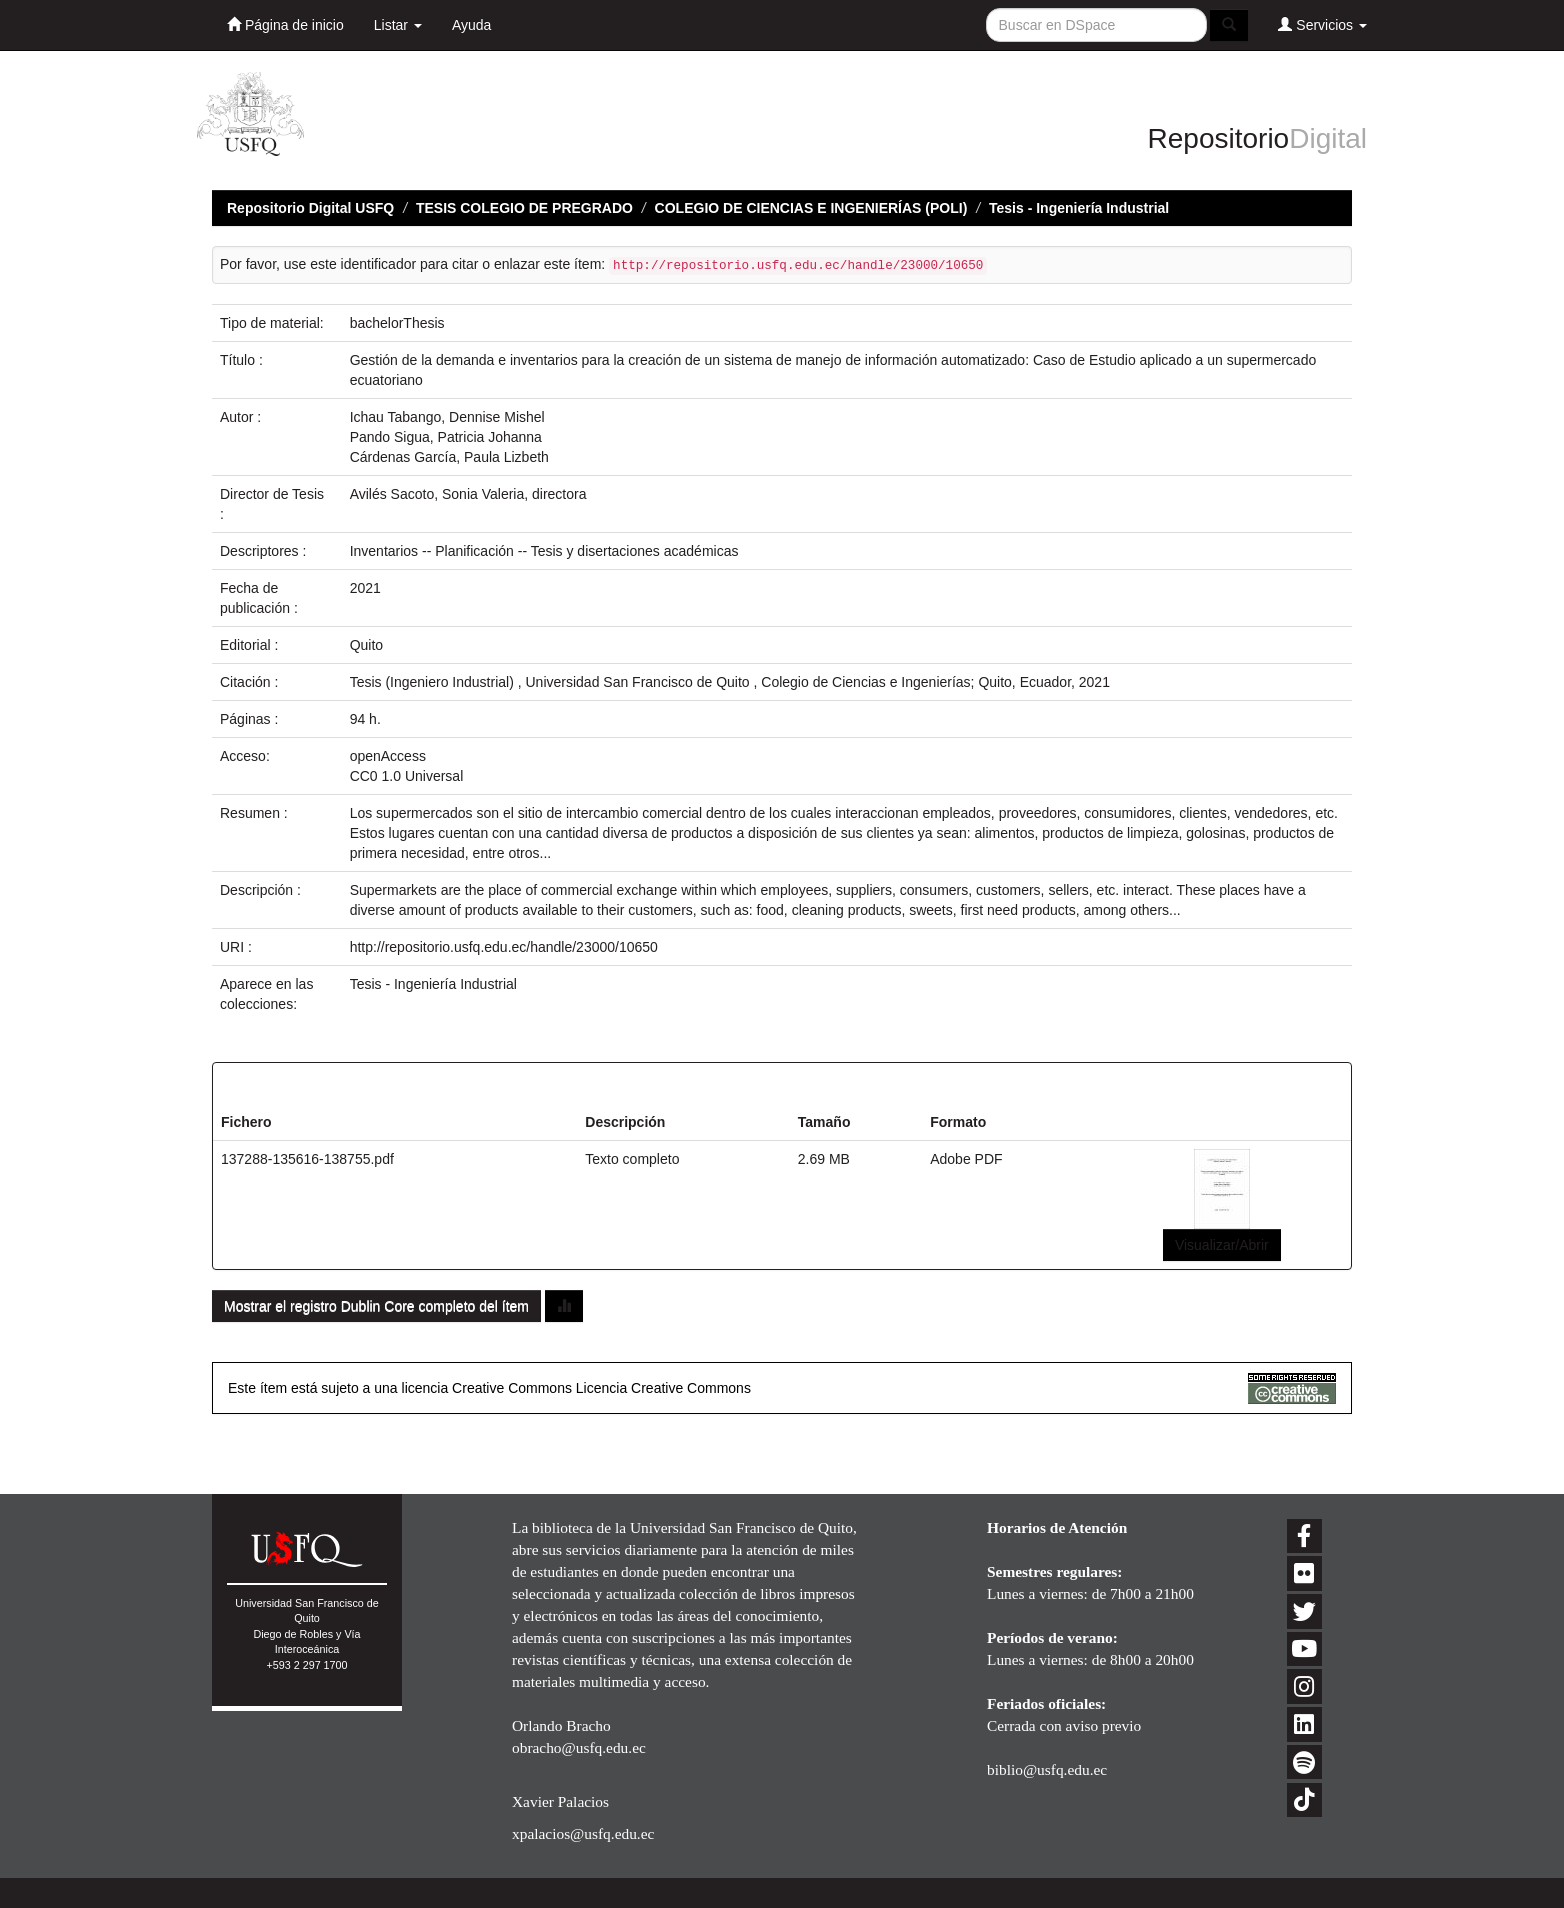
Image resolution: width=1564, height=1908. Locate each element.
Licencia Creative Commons (663, 1388)
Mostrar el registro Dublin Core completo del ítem (376, 1306)
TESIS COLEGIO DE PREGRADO (524, 208)
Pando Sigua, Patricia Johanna (446, 437)
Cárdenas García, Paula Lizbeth (449, 457)
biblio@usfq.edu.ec (1047, 1769)
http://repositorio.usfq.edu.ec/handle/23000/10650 (504, 947)
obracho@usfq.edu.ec (579, 1747)
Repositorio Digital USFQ (310, 208)
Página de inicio (285, 24)
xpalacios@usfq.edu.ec (583, 1833)
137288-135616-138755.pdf (307, 1159)
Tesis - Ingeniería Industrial (1079, 208)
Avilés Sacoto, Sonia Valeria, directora (468, 494)
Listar (398, 25)
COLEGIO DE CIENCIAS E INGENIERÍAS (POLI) (811, 208)
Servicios (1322, 24)
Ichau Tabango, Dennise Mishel (447, 417)
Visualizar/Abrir (1222, 1245)
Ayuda (471, 25)
